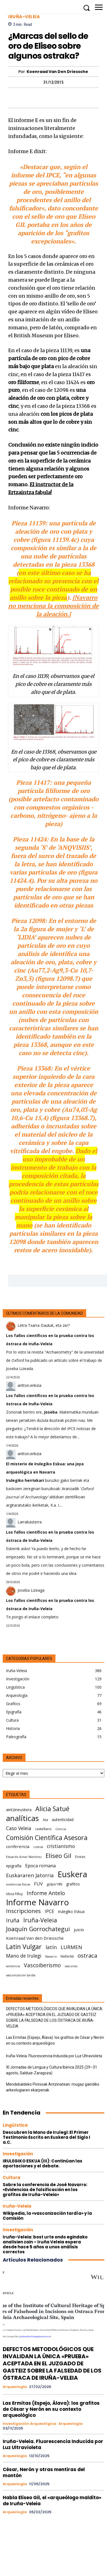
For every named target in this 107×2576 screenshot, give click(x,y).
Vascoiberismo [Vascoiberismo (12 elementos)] (42, 1965)
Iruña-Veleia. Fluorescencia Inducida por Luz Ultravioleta (54, 2056)
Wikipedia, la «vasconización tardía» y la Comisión (47, 2215)
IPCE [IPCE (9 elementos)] (49, 1911)
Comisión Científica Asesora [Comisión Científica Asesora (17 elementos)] (47, 1838)
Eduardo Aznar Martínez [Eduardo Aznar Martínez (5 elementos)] (24, 1857)
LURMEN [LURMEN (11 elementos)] (71, 1947)
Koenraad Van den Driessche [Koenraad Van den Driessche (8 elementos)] (35, 1938)
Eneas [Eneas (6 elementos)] (80, 1856)
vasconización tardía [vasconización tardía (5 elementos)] (20, 1975)
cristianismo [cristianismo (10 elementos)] (61, 1846)
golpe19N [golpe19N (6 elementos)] (54, 1884)
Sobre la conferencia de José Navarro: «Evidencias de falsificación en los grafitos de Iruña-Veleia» (45, 2189)
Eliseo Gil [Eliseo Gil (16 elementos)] (58, 1855)
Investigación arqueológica (29, 2424)
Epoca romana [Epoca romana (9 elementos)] (40, 1865)
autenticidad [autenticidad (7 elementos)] (63, 1819)
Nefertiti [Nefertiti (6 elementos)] (67, 1956)
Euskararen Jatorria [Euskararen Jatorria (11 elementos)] (30, 1875)
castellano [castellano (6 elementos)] (43, 1829)
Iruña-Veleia (24, 17)
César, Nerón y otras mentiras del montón (44, 2472)
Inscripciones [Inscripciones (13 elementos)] (23, 1911)
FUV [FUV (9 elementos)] (38, 1884)
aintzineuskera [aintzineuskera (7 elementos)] (19, 1809)
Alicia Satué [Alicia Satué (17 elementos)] (52, 1809)
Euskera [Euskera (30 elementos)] (72, 1874)
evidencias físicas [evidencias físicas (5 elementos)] (18, 1884)
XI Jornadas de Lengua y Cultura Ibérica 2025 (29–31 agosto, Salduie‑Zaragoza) (51, 2070)
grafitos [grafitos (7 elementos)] (73, 1884)
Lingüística (15, 2125)
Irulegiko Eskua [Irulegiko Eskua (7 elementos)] (71, 1911)
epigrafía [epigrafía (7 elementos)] (13, 1865)
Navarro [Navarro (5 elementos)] (51, 1956)
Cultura (11, 2177)
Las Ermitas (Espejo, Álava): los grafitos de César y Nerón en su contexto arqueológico (55, 2040)
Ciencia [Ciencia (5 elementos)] (60, 1829)
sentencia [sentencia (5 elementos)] (13, 1966)
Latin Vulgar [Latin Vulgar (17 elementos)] (24, 1947)
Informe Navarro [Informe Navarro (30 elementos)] (37, 1902)
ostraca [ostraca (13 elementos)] (87, 1955)
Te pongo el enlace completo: (32, 1616)
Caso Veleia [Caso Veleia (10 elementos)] (18, 1828)
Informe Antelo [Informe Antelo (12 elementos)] (46, 1893)
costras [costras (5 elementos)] (38, 1847)
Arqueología (15, 2387)
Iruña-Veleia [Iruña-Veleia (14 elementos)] (40, 1920)
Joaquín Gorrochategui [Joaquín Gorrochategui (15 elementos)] (38, 1929)
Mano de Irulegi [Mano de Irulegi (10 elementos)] (23, 1956)
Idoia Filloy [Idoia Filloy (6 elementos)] (14, 1894)
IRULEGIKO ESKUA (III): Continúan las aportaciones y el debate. (42, 2163)
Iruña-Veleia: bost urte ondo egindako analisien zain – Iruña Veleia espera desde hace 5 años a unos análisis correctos (45, 2244)
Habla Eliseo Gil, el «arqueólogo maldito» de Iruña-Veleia (52, 2500)
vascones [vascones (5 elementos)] (71, 1966)
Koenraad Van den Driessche (57, 71)
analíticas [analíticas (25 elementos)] (22, 1818)
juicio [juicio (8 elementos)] (79, 1929)
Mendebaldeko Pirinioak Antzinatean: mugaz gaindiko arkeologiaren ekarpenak (52, 2087)
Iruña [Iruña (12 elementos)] (12, 1920)
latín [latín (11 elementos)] (51, 1947)
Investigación (18, 2154)
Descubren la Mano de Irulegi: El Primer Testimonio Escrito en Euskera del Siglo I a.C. (46, 2137)
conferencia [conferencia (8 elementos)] (17, 1846)
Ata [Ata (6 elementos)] (45, 1819)
